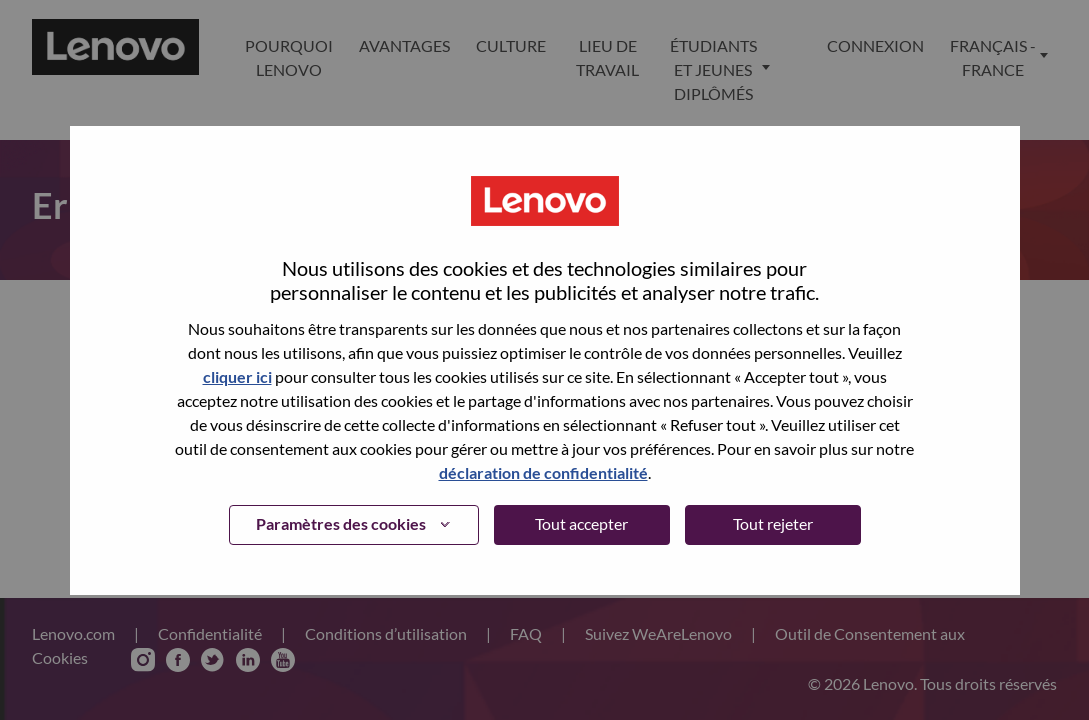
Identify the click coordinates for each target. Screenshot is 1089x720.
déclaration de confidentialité (543, 472)
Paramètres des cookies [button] (341, 523)
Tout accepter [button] (581, 523)
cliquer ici (237, 376)
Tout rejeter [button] (773, 523)
